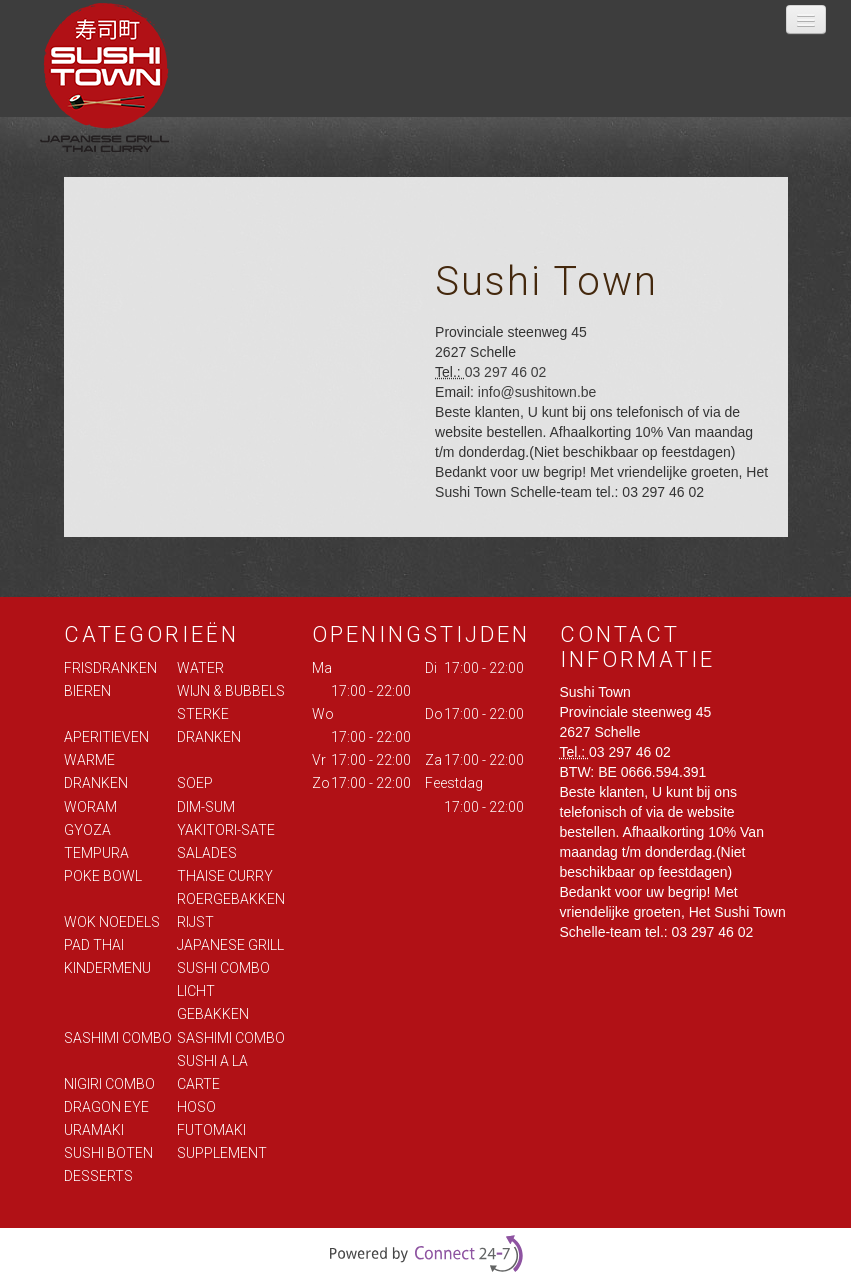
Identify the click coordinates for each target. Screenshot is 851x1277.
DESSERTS (98, 1176)
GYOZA (87, 830)
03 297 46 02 (506, 372)
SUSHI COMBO (223, 968)
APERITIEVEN (106, 737)
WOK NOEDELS (112, 922)
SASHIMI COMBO (118, 1038)
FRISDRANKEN (110, 668)
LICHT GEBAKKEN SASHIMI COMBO (231, 1014)
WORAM (90, 807)
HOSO (196, 1107)
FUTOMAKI (211, 1130)
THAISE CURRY (225, 876)
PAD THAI (94, 945)
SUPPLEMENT (222, 1153)
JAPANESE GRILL (230, 945)
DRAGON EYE (106, 1107)
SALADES (207, 853)
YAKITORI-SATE (226, 830)
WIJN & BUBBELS (231, 691)
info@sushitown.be (537, 392)
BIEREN (87, 691)
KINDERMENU (107, 968)
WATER (200, 668)
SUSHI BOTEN (108, 1153)
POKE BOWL (103, 876)
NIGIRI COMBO (109, 1084)
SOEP (195, 783)
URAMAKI (94, 1130)
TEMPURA (96, 853)
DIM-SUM (206, 807)
